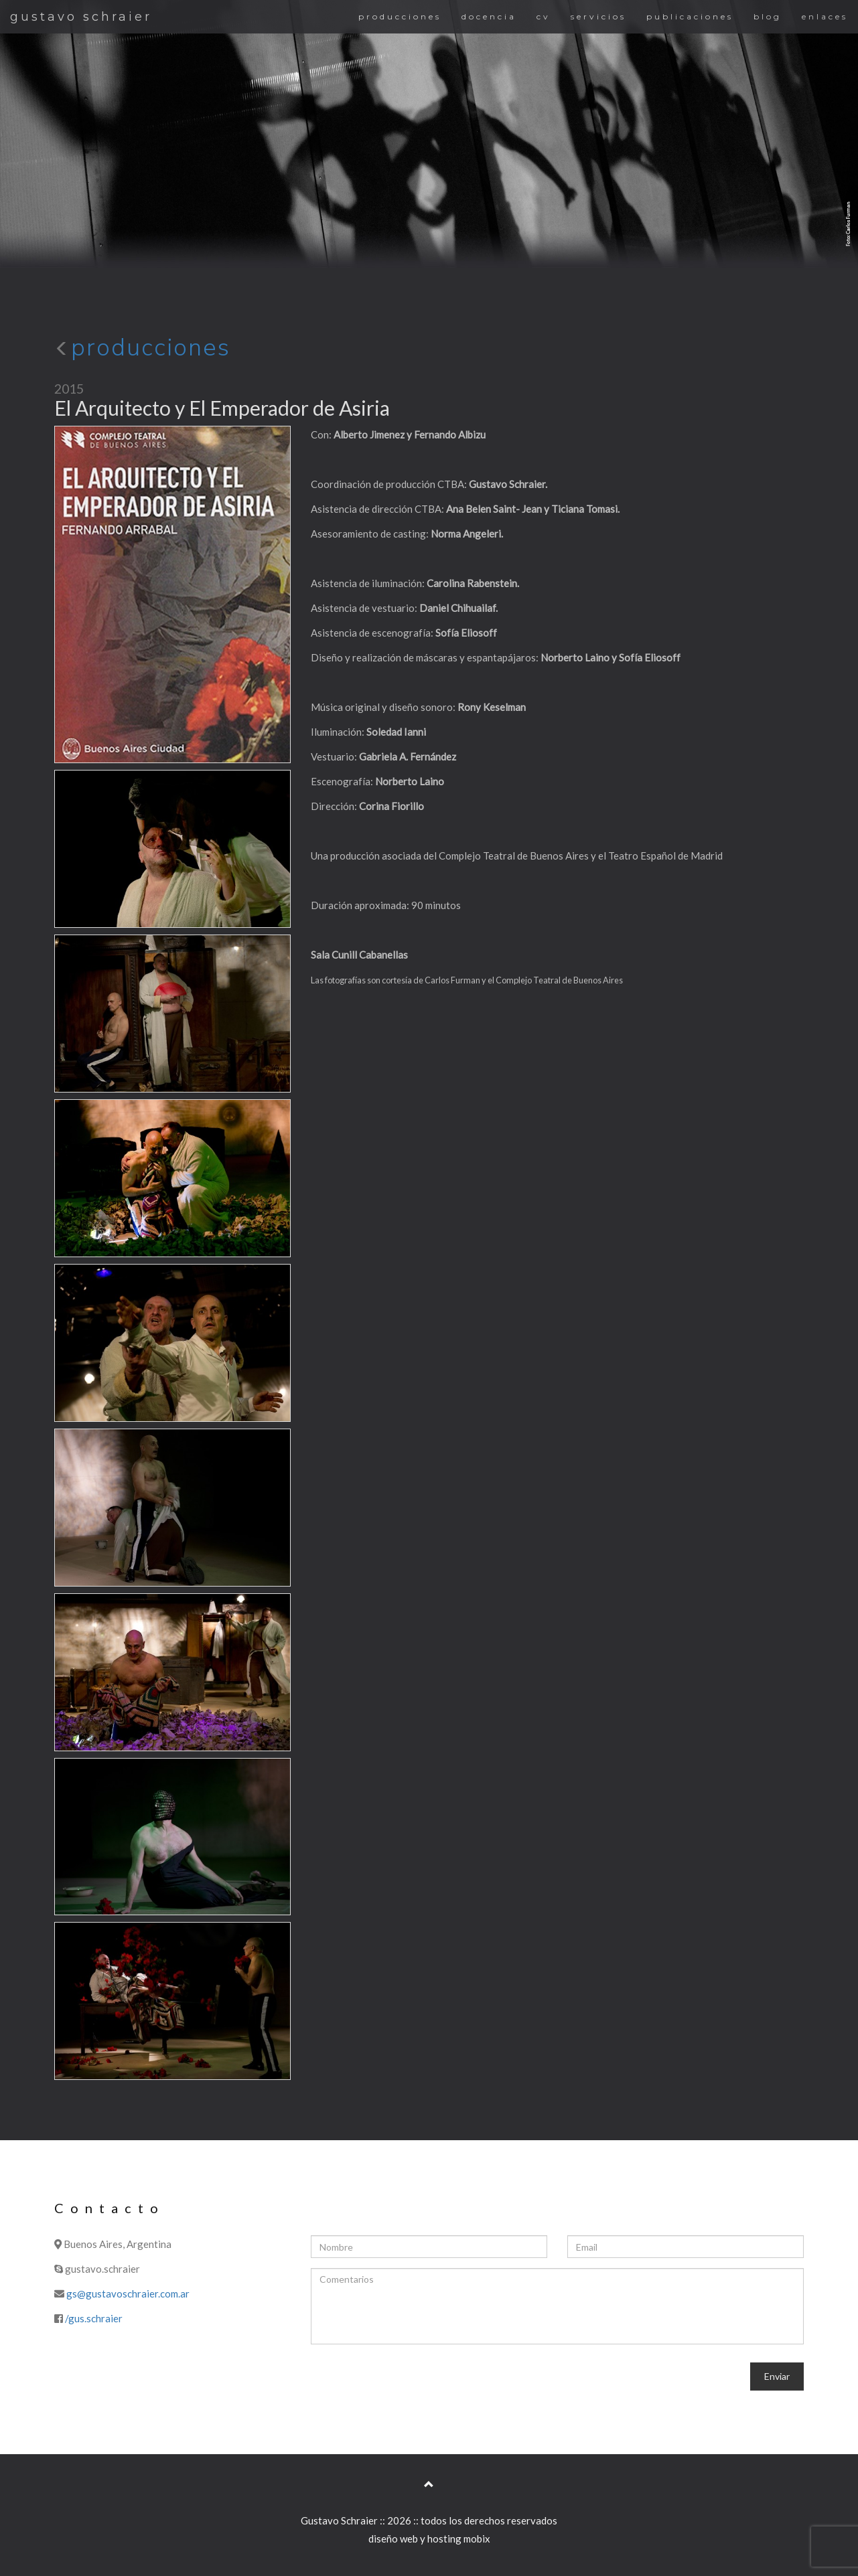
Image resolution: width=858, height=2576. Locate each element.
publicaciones (689, 16)
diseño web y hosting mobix (429, 2538)
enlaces (825, 16)
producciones (399, 16)
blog (768, 16)
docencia (488, 16)
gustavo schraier (81, 16)
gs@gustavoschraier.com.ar (128, 2293)
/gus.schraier (94, 2318)
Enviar (777, 2376)
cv (544, 16)
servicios (598, 16)
